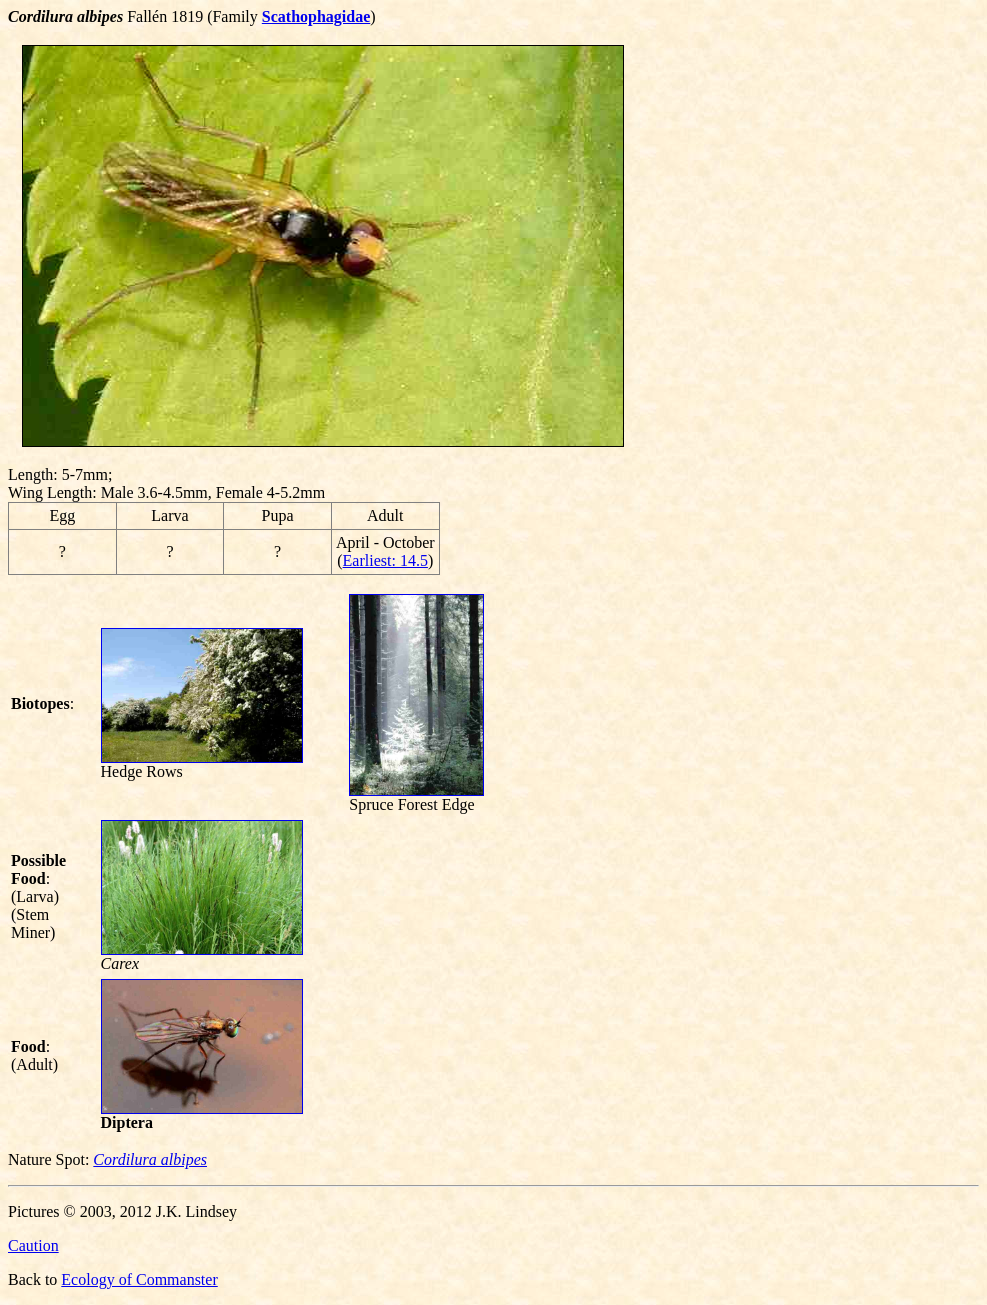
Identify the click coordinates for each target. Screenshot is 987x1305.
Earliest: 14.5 (385, 560)
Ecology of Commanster (139, 1279)
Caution (33, 1245)
